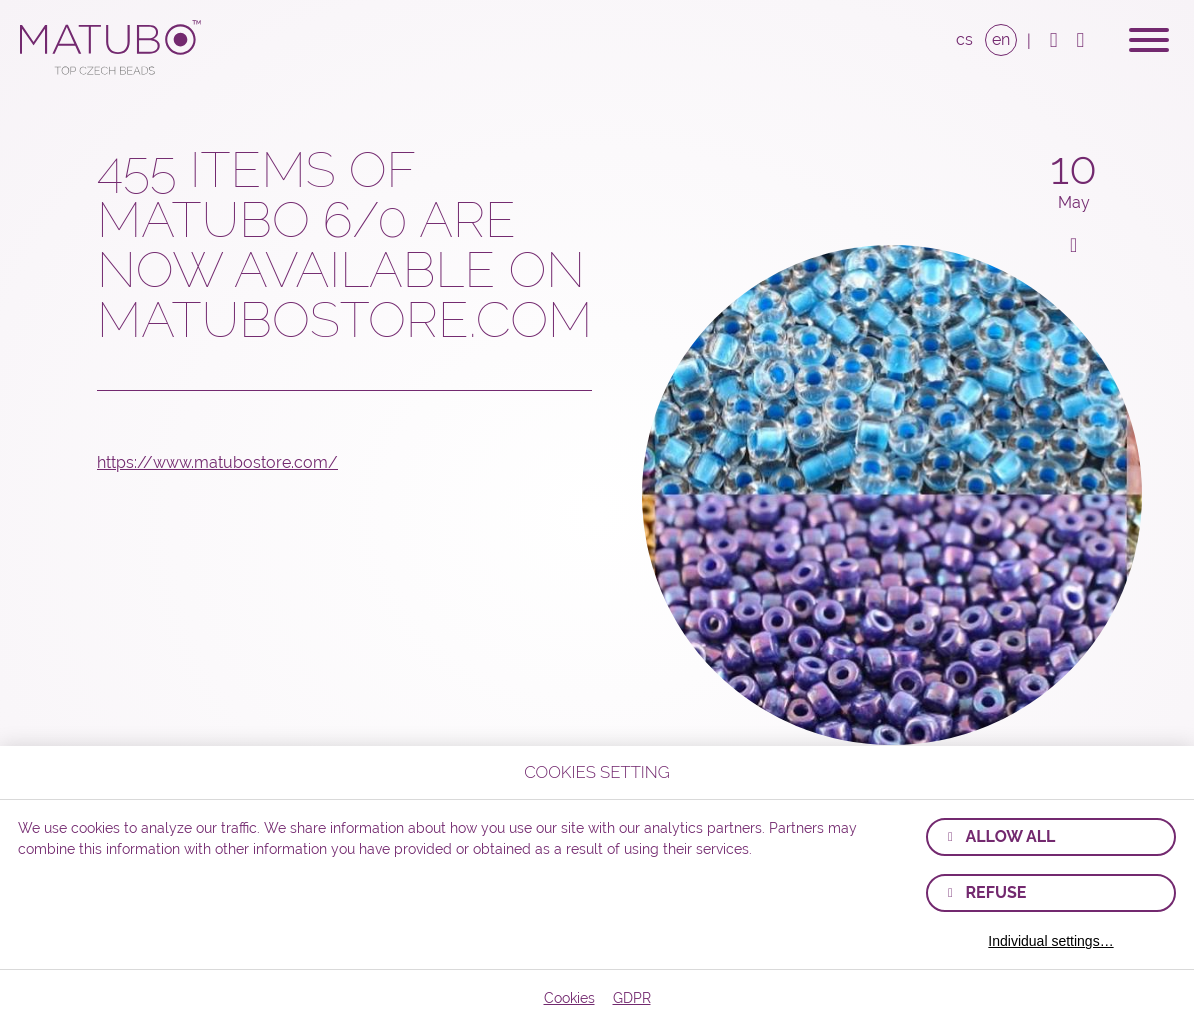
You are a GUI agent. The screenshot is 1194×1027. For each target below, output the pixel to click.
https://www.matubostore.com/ (217, 462)
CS (964, 39)
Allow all (1010, 836)
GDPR (632, 998)
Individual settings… (1050, 941)
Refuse (995, 892)
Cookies (569, 998)
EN (1001, 39)
